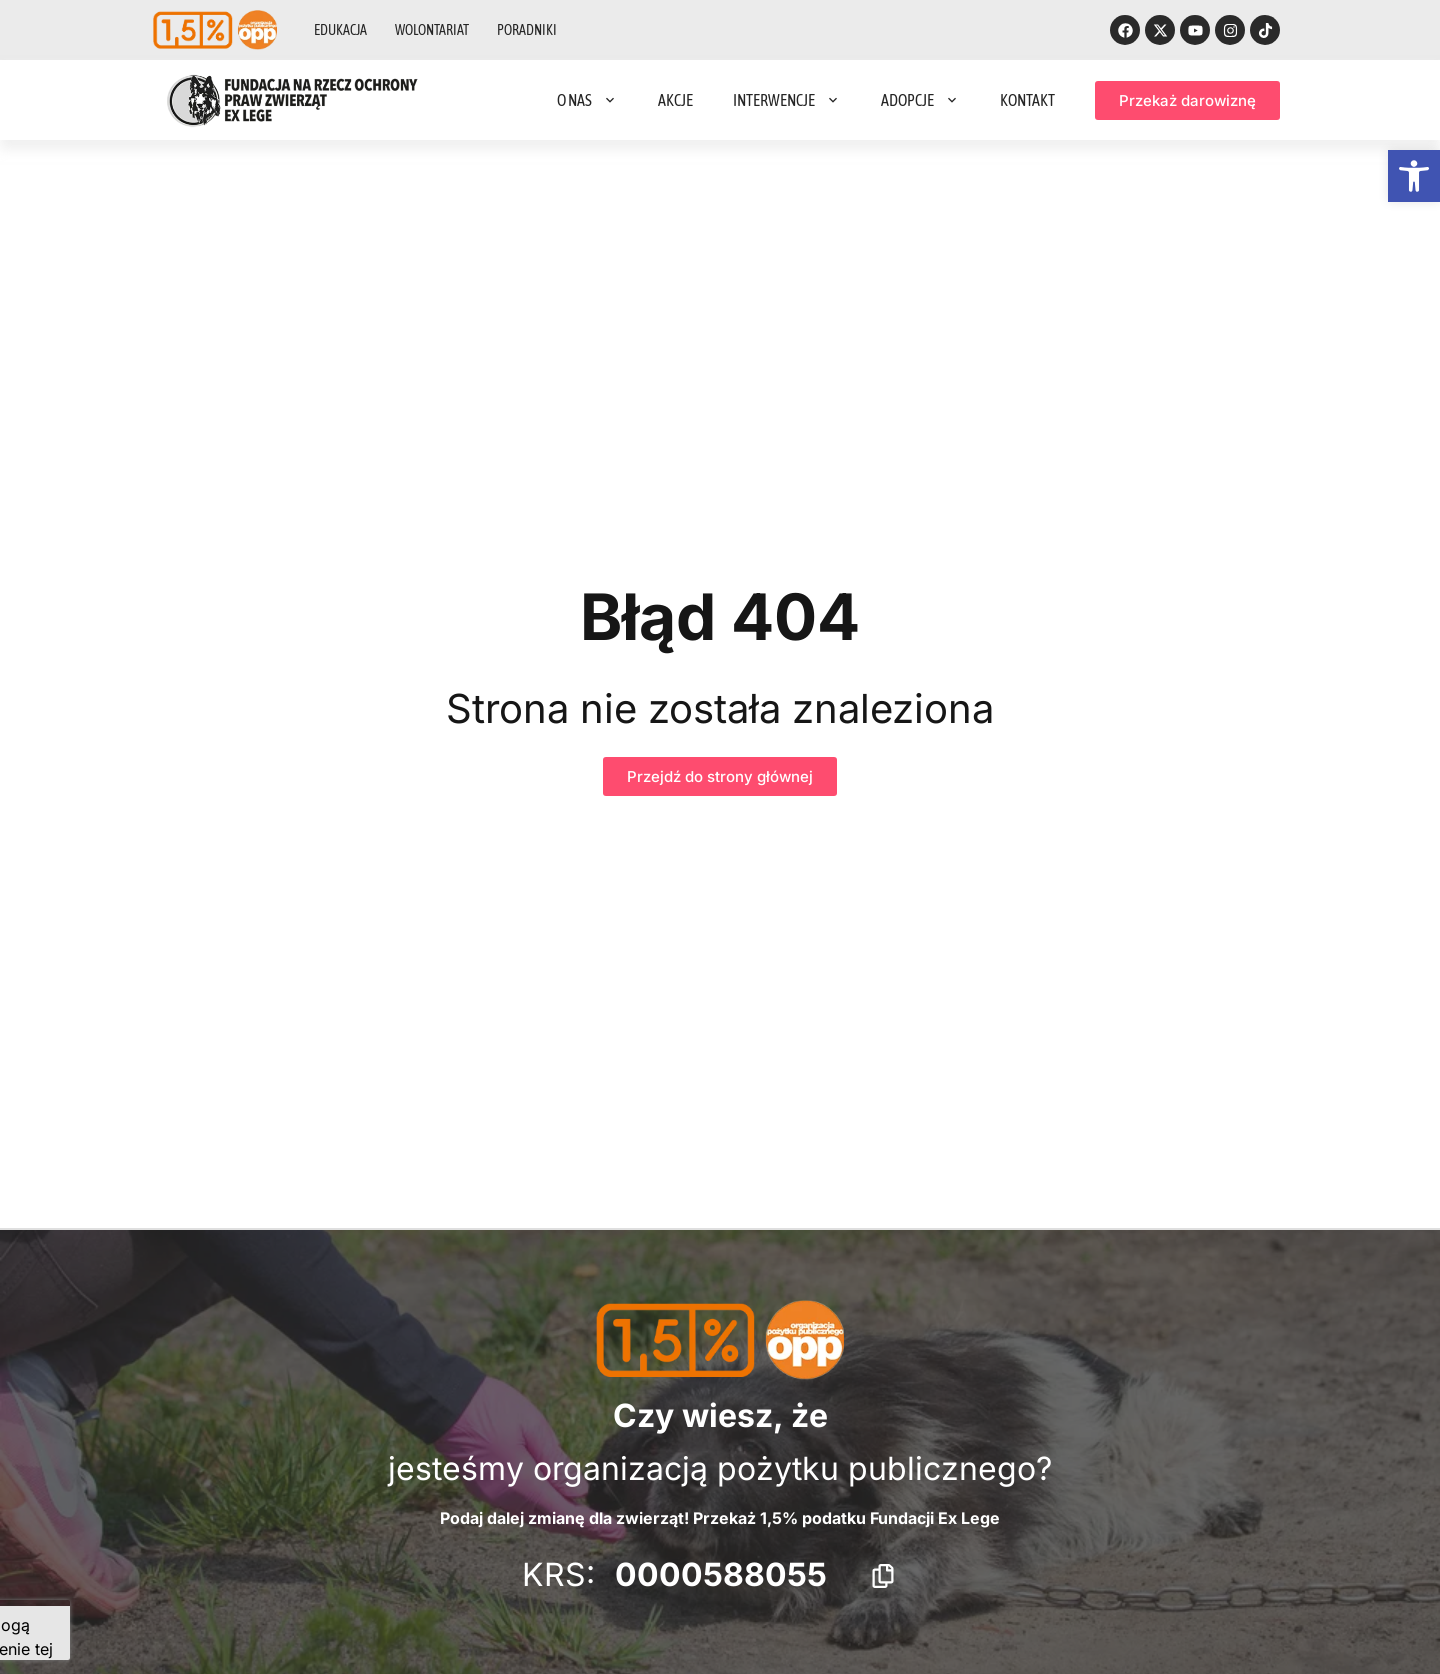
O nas (587, 100)
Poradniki (527, 30)
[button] (1414, 176)
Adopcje (920, 100)
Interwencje (787, 100)
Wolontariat (432, 30)
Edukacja (340, 30)
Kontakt (1027, 100)
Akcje (675, 100)
